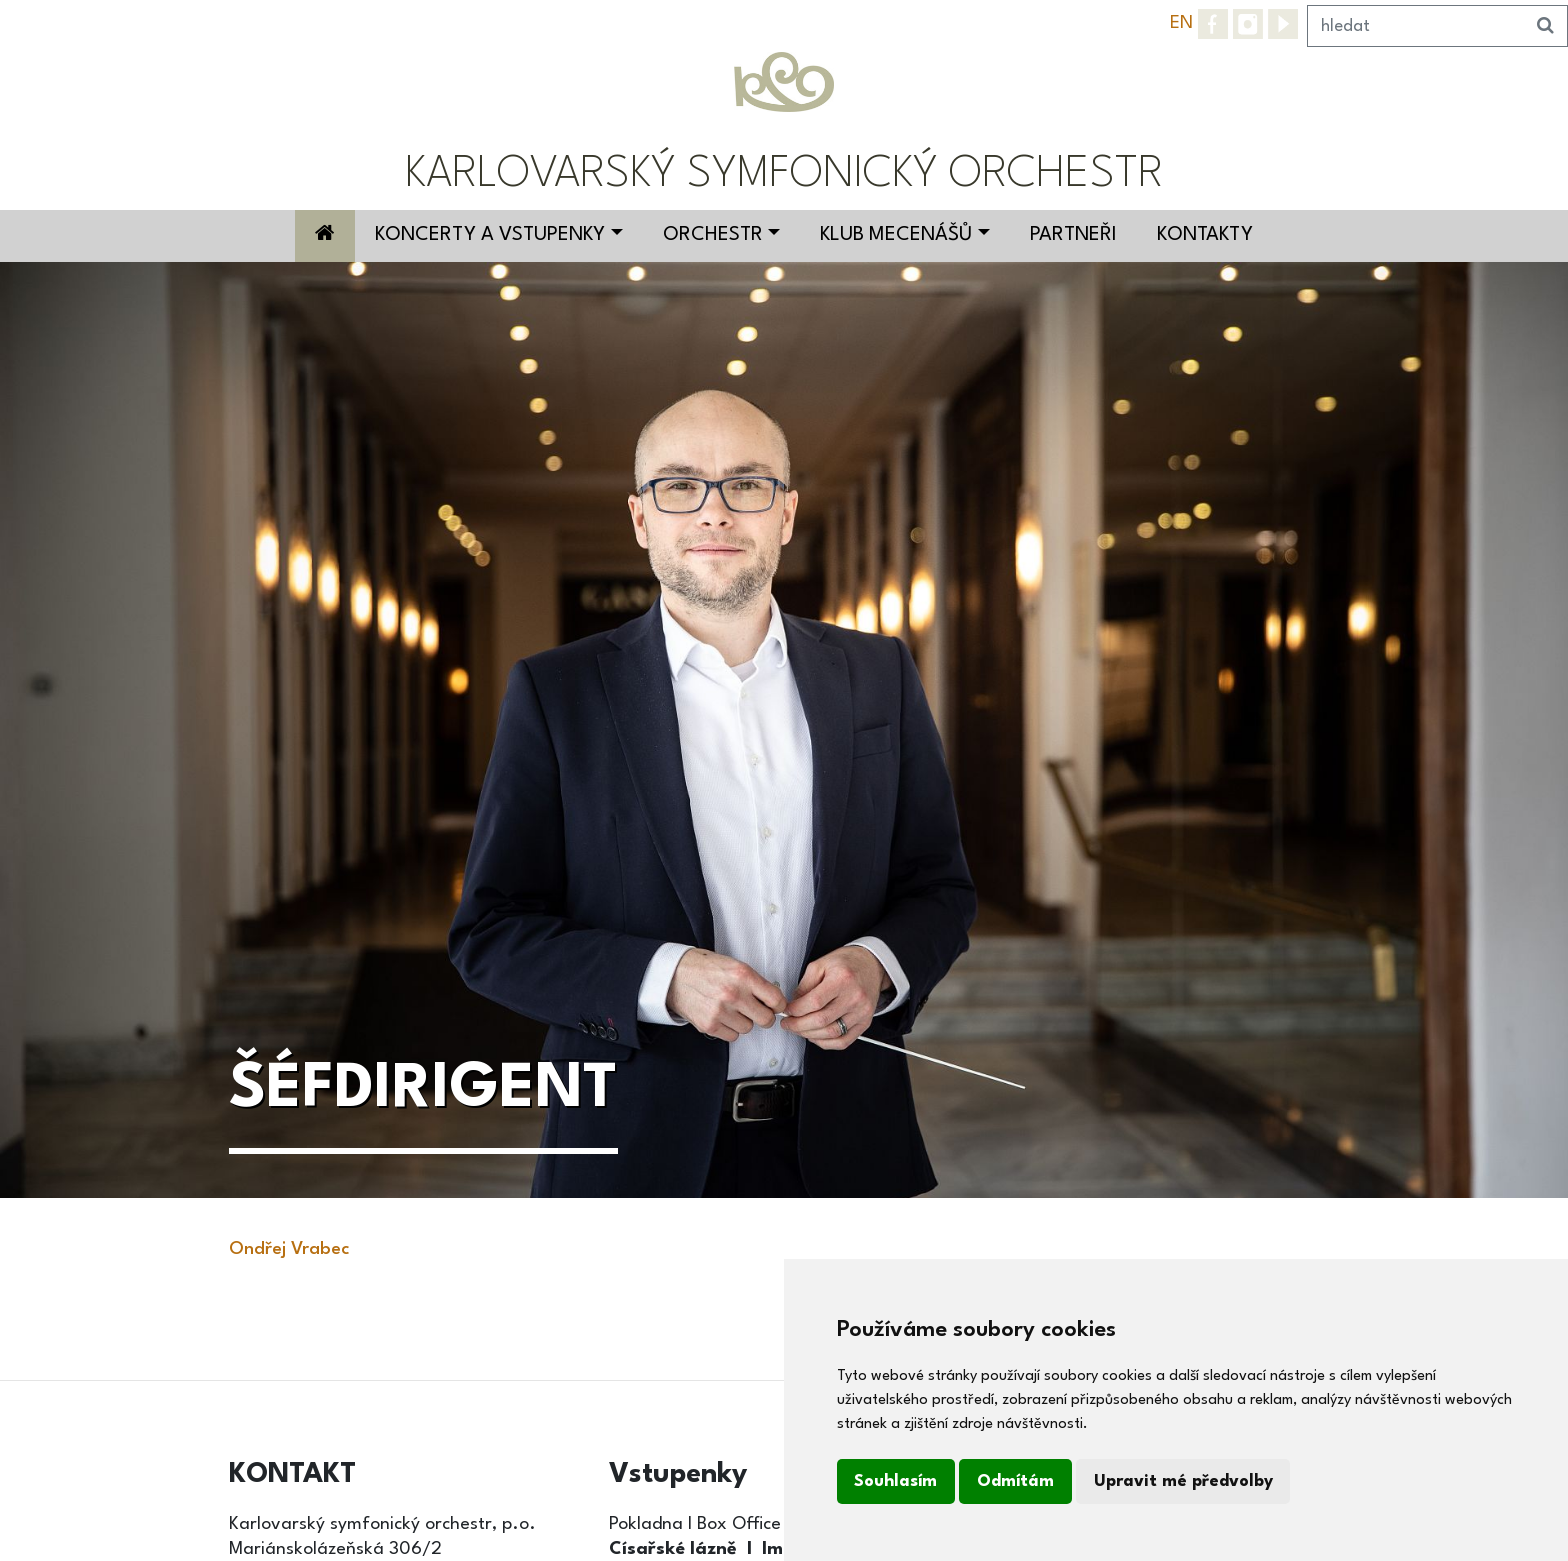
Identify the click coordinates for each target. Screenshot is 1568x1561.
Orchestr (713, 235)
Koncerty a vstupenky (490, 235)
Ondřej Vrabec (289, 1249)
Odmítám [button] (1015, 1481)
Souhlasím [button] (895, 1481)
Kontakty (1205, 235)
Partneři (1073, 235)
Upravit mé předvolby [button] (1183, 1481)
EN (1181, 23)
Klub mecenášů (896, 235)
